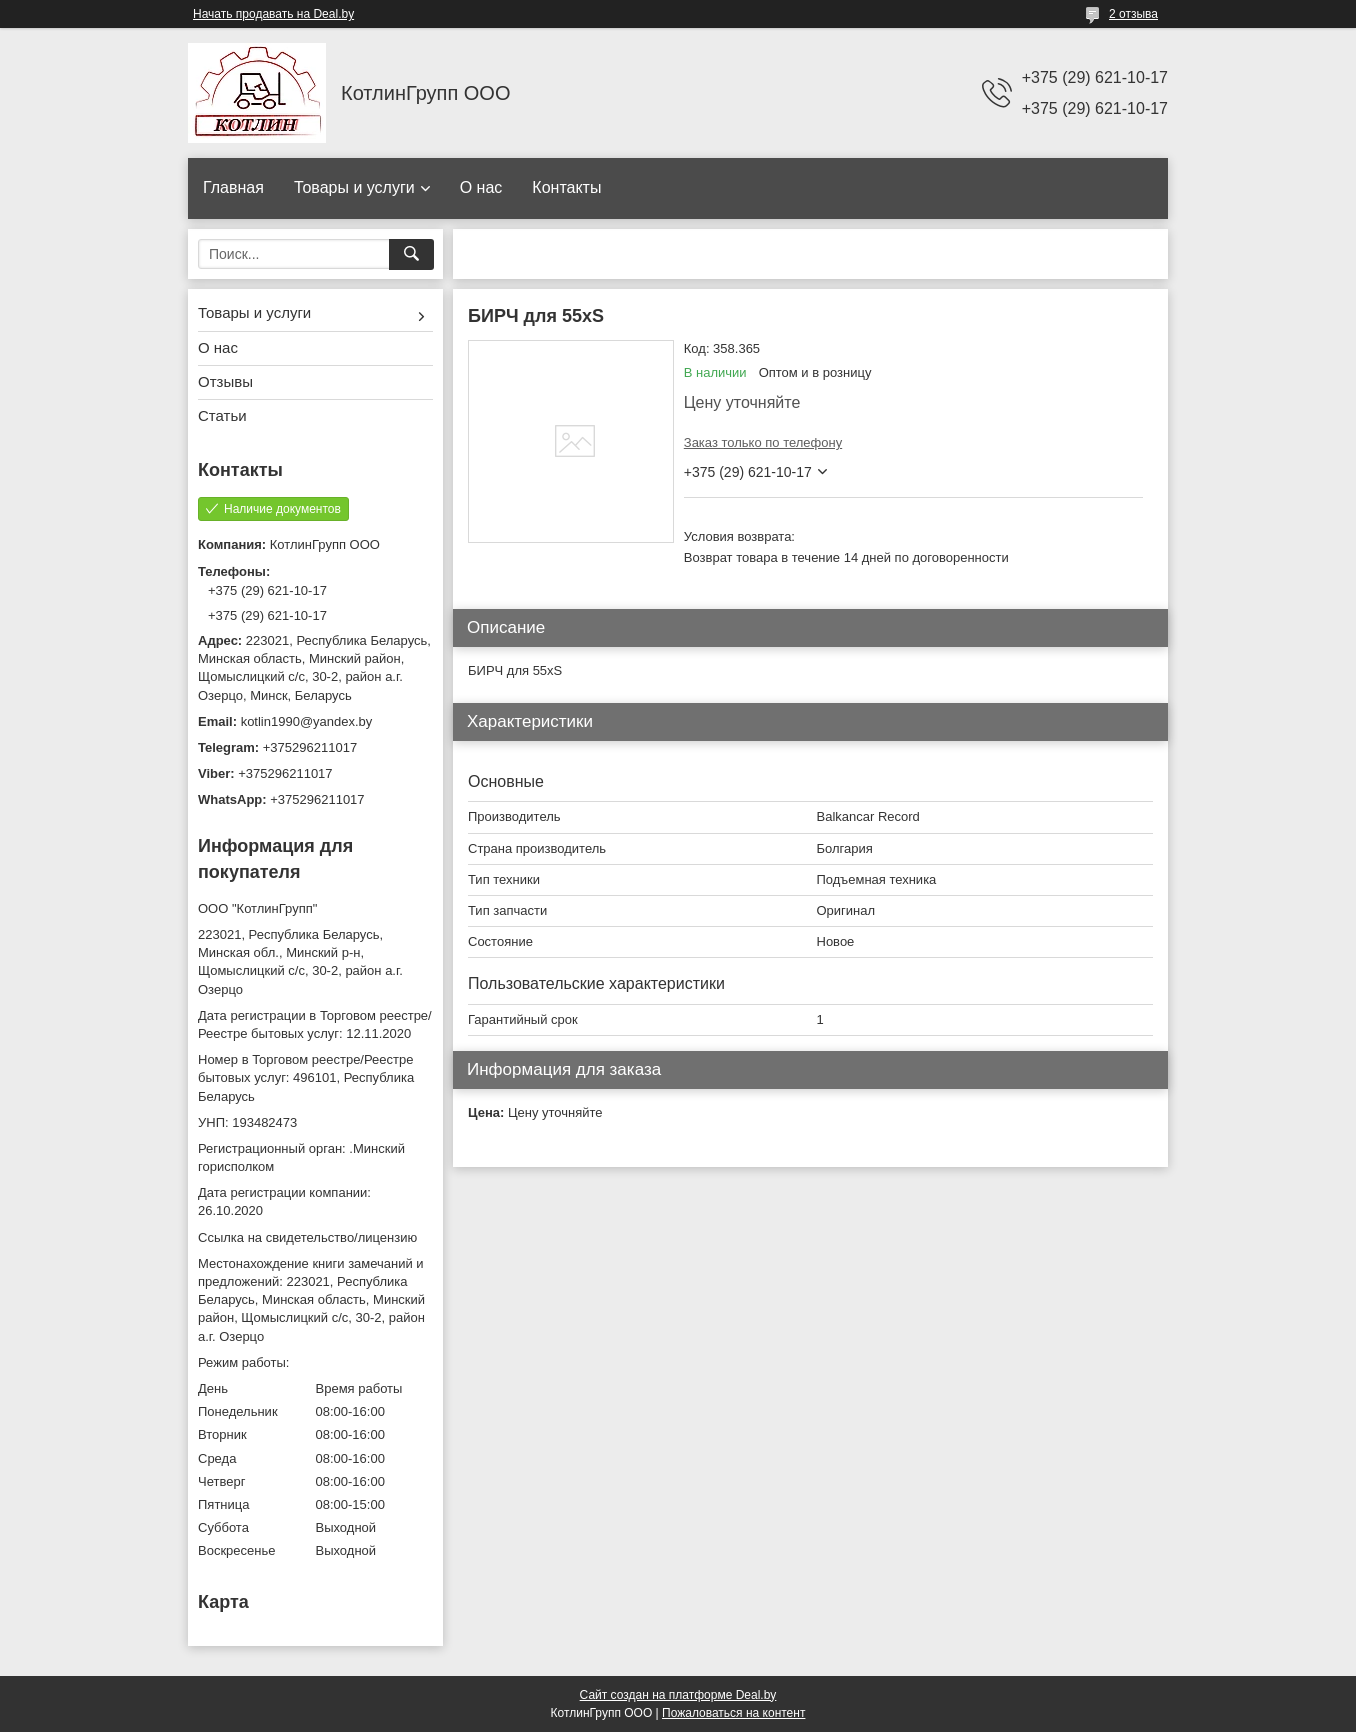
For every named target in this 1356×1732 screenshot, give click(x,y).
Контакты (566, 187)
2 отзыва (1133, 14)
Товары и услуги (354, 187)
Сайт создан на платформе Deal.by (678, 1695)
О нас (481, 187)
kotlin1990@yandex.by (307, 721)
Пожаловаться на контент (733, 1713)
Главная (233, 187)
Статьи (222, 415)
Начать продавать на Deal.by (273, 14)
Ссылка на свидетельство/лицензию (307, 1237)
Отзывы (225, 381)
